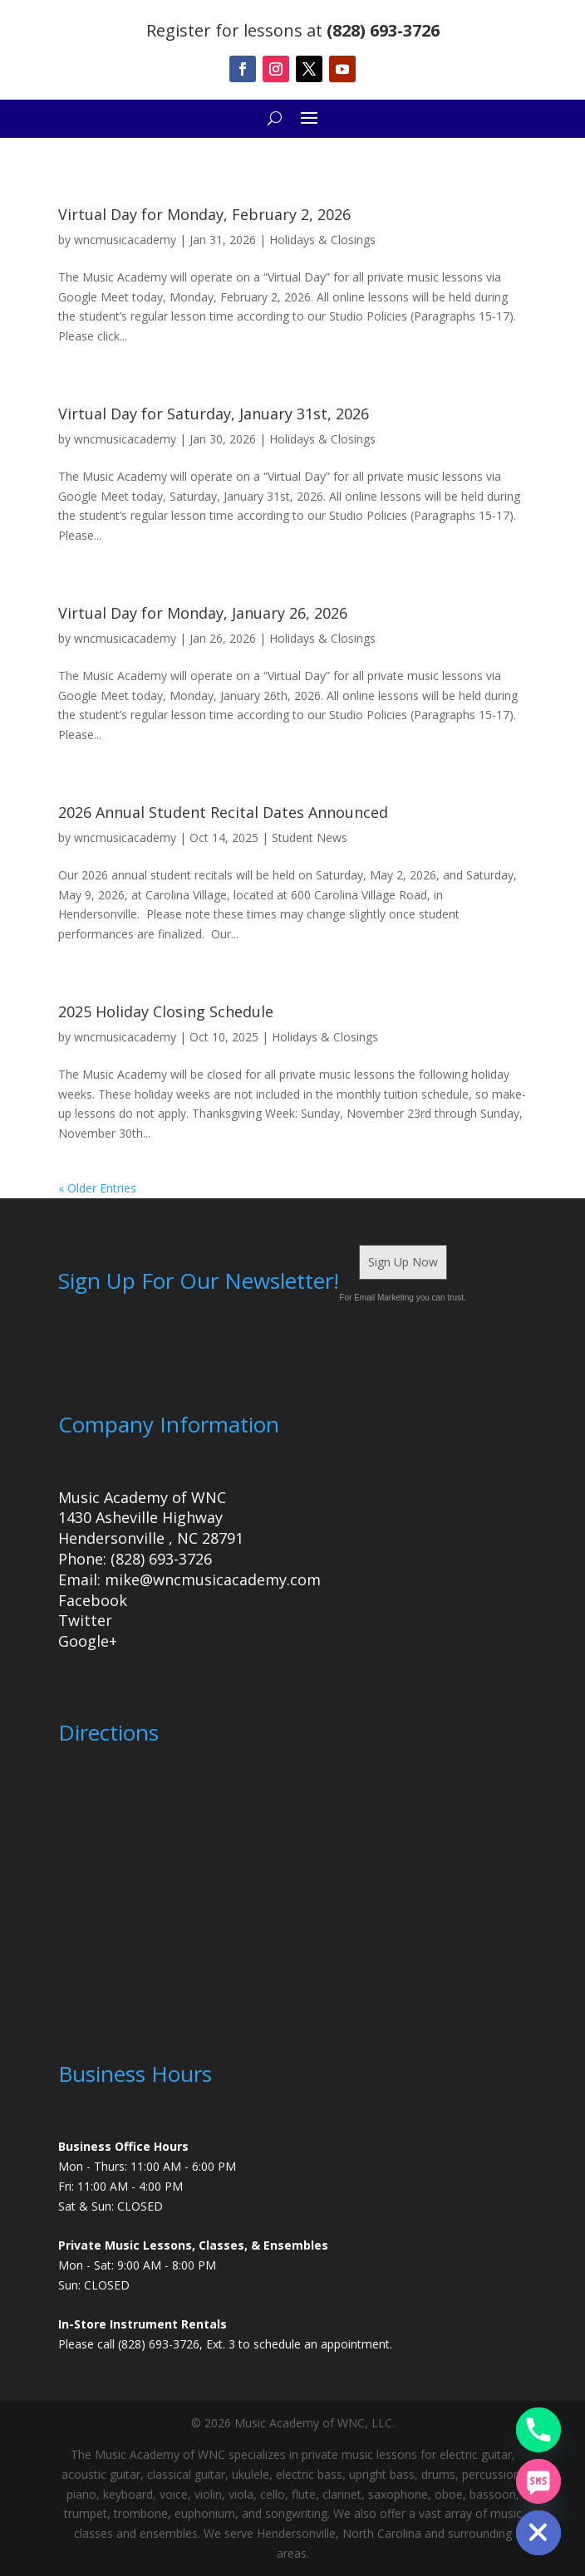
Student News (309, 837)
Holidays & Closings (322, 239)
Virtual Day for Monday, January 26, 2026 (202, 613)
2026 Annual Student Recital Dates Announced (223, 812)
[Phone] (538, 2429)
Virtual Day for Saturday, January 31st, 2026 (213, 414)
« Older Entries (97, 1188)
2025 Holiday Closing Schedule (165, 1011)
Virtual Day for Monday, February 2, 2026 (204, 214)
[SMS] (538, 2481)
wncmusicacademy (125, 239)
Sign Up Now (403, 1262)
